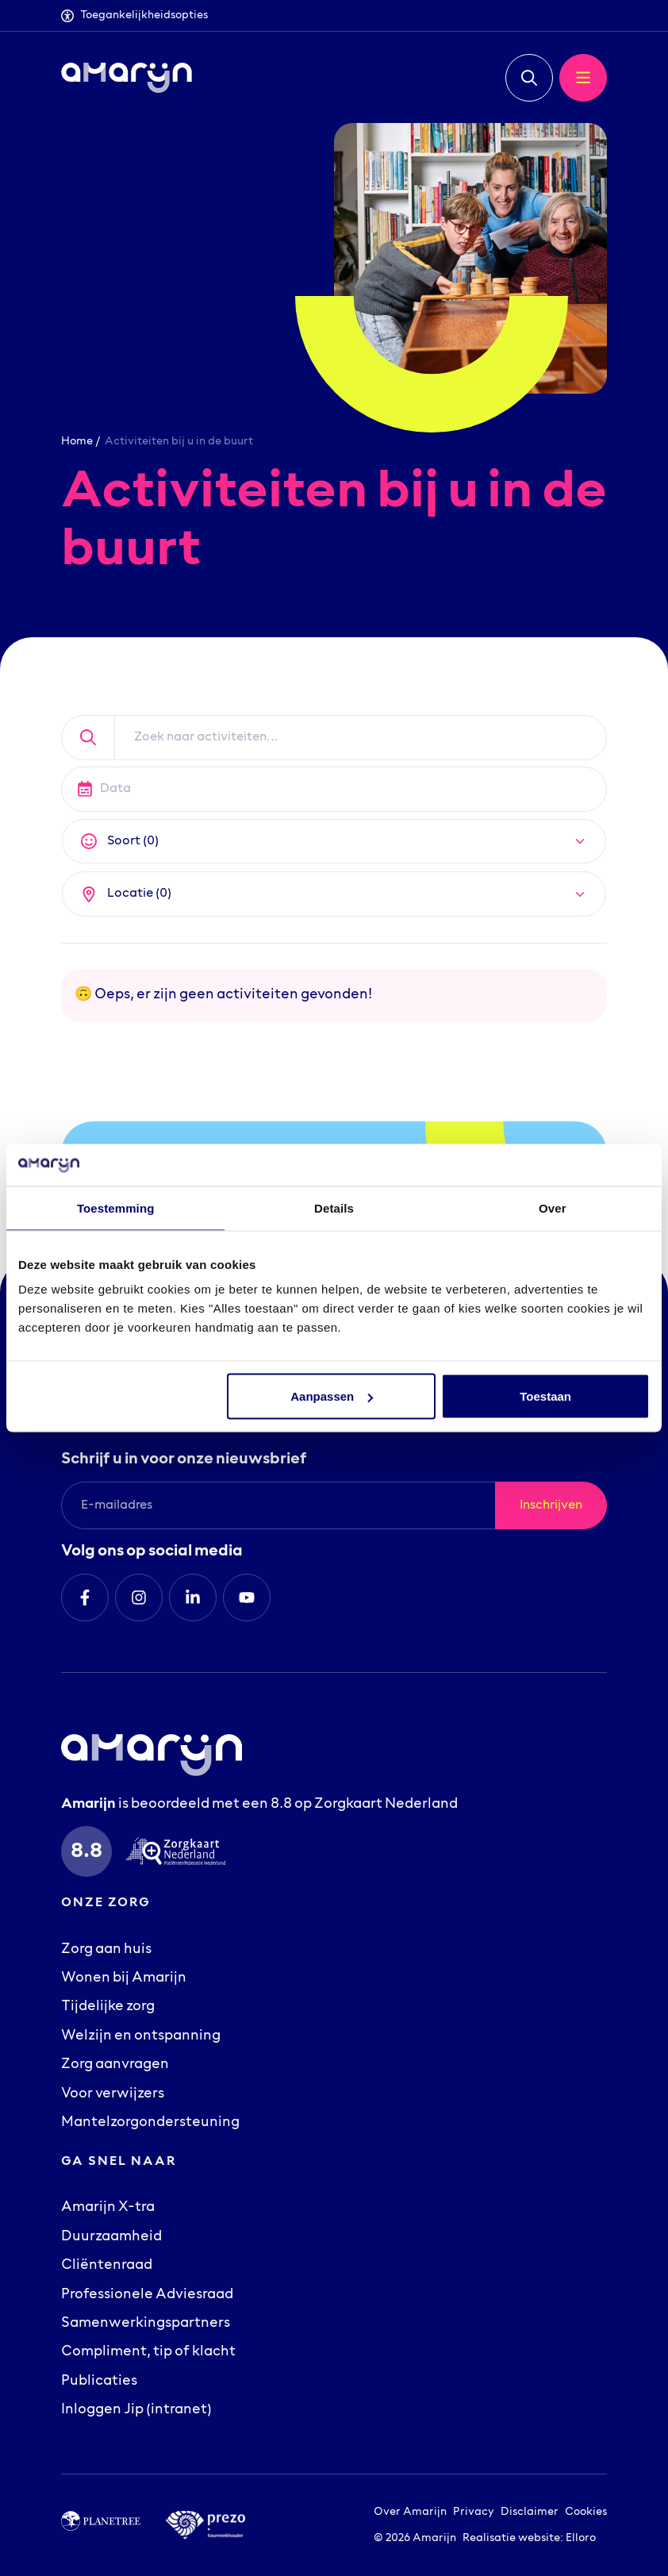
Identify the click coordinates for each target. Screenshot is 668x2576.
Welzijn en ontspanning (141, 2036)
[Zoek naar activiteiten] (360, 737)
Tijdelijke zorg (108, 2007)
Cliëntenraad (106, 2265)
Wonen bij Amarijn (123, 1978)
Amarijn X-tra (108, 2207)
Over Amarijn (410, 2512)
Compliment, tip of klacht (148, 2352)
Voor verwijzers (112, 2094)
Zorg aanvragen (115, 2065)
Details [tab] (334, 1207)
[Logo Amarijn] (126, 77)
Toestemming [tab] (116, 1207)
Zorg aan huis (106, 1950)
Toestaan (545, 1396)
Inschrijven (551, 1505)
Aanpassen (331, 1396)
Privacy (473, 2512)
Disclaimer (530, 2512)
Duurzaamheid (111, 2237)
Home (77, 441)
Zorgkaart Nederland (386, 1804)
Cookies (586, 2512)
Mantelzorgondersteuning (150, 2123)
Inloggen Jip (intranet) (136, 2410)
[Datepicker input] (334, 789)
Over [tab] (552, 1207)
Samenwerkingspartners (145, 2323)
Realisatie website (511, 2538)
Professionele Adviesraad (147, 2295)
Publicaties (99, 2381)
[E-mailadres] (278, 1505)
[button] (529, 78)
